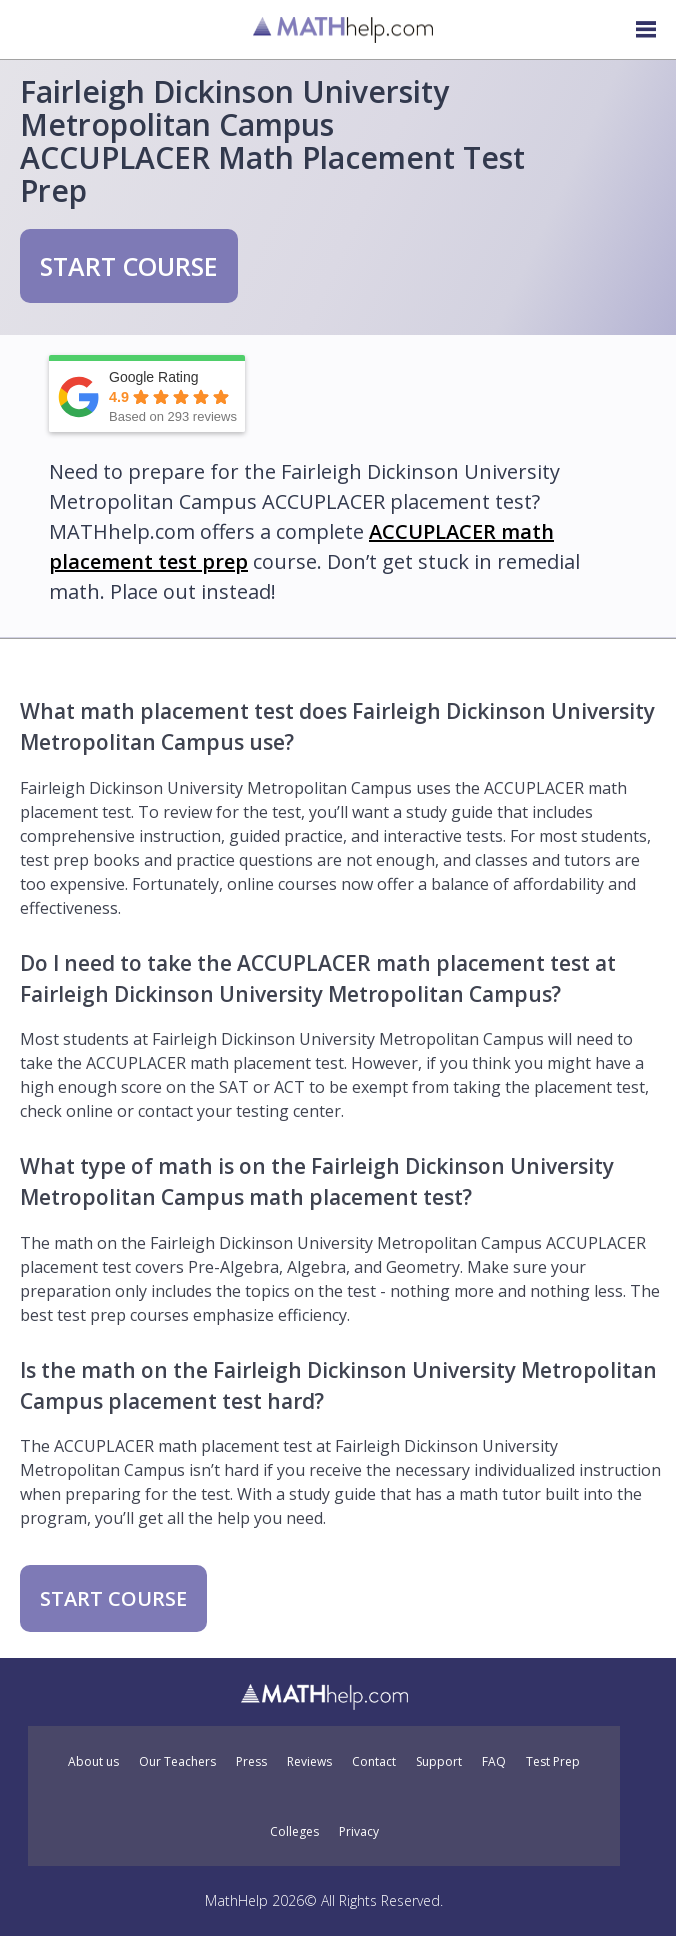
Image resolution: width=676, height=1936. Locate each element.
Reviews (309, 1762)
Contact (374, 1762)
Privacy (359, 1832)
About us (93, 1762)
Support (439, 1762)
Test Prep (553, 1762)
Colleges (294, 1832)
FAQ (494, 1762)
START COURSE (129, 266)
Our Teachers (177, 1762)
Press (251, 1762)
